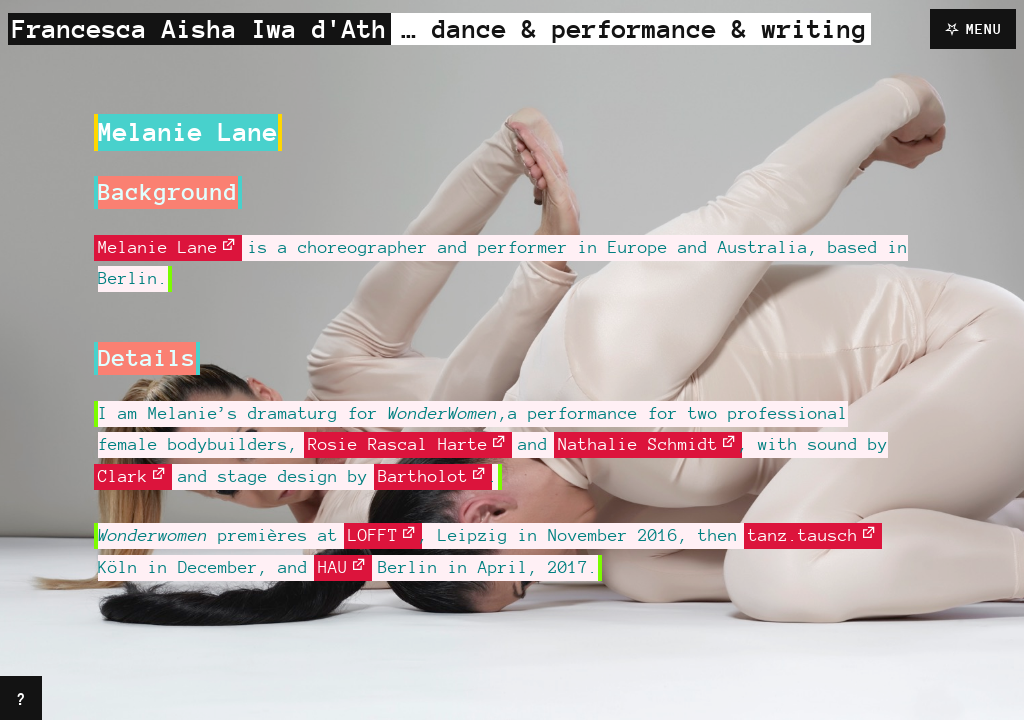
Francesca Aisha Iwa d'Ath (199, 28)
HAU (333, 567)
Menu (984, 28)
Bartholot (423, 476)
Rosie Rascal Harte (398, 444)
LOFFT (373, 535)
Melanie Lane (158, 247)
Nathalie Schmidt (638, 444)
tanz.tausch (803, 535)
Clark (123, 476)
